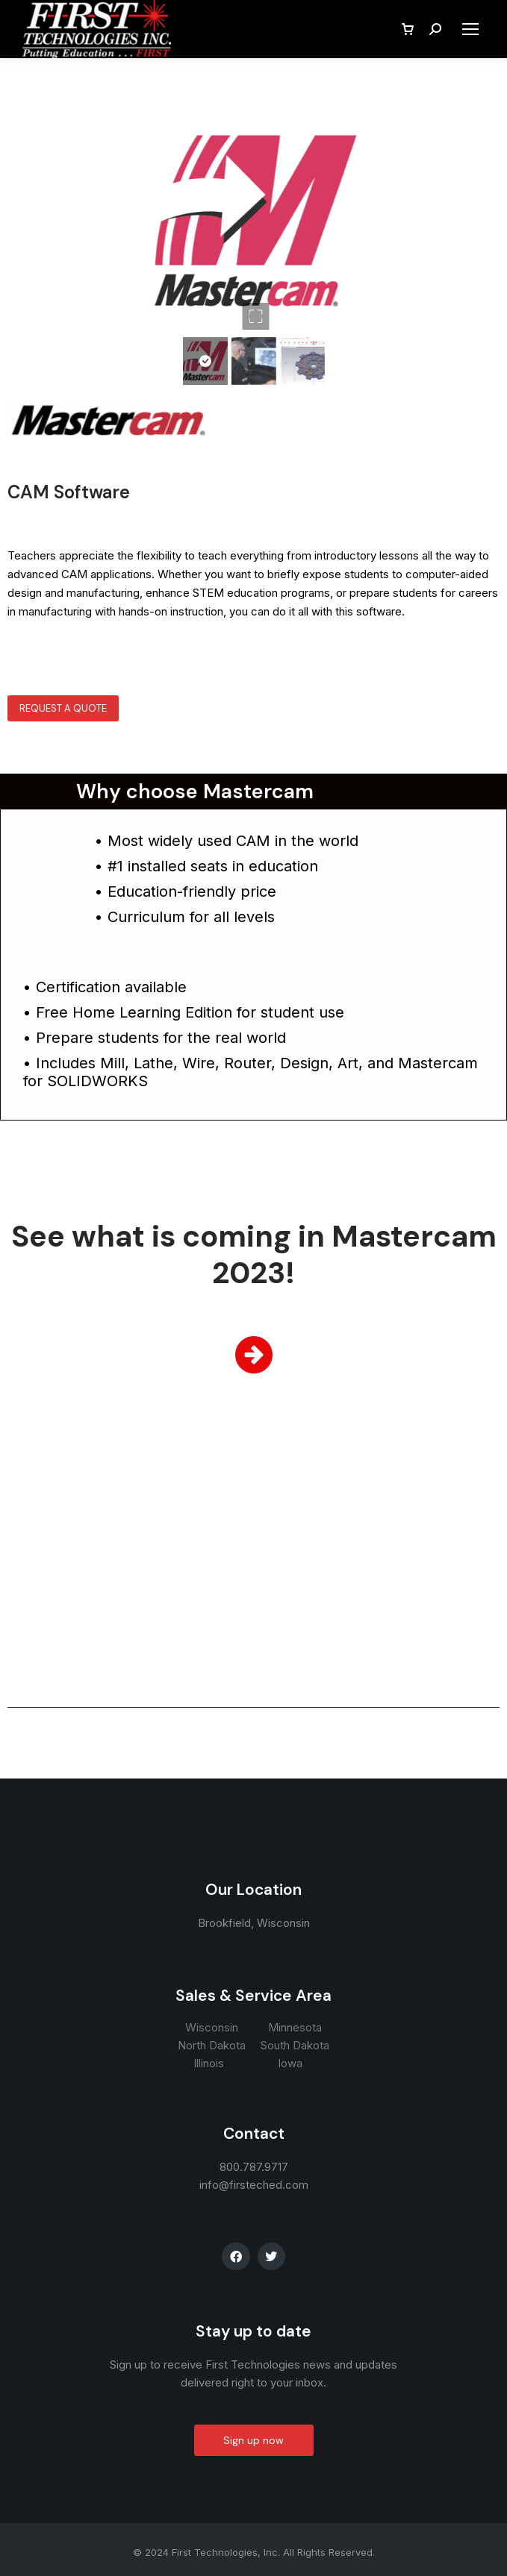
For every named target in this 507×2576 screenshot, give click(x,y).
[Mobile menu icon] (470, 29)
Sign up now (253, 2440)
